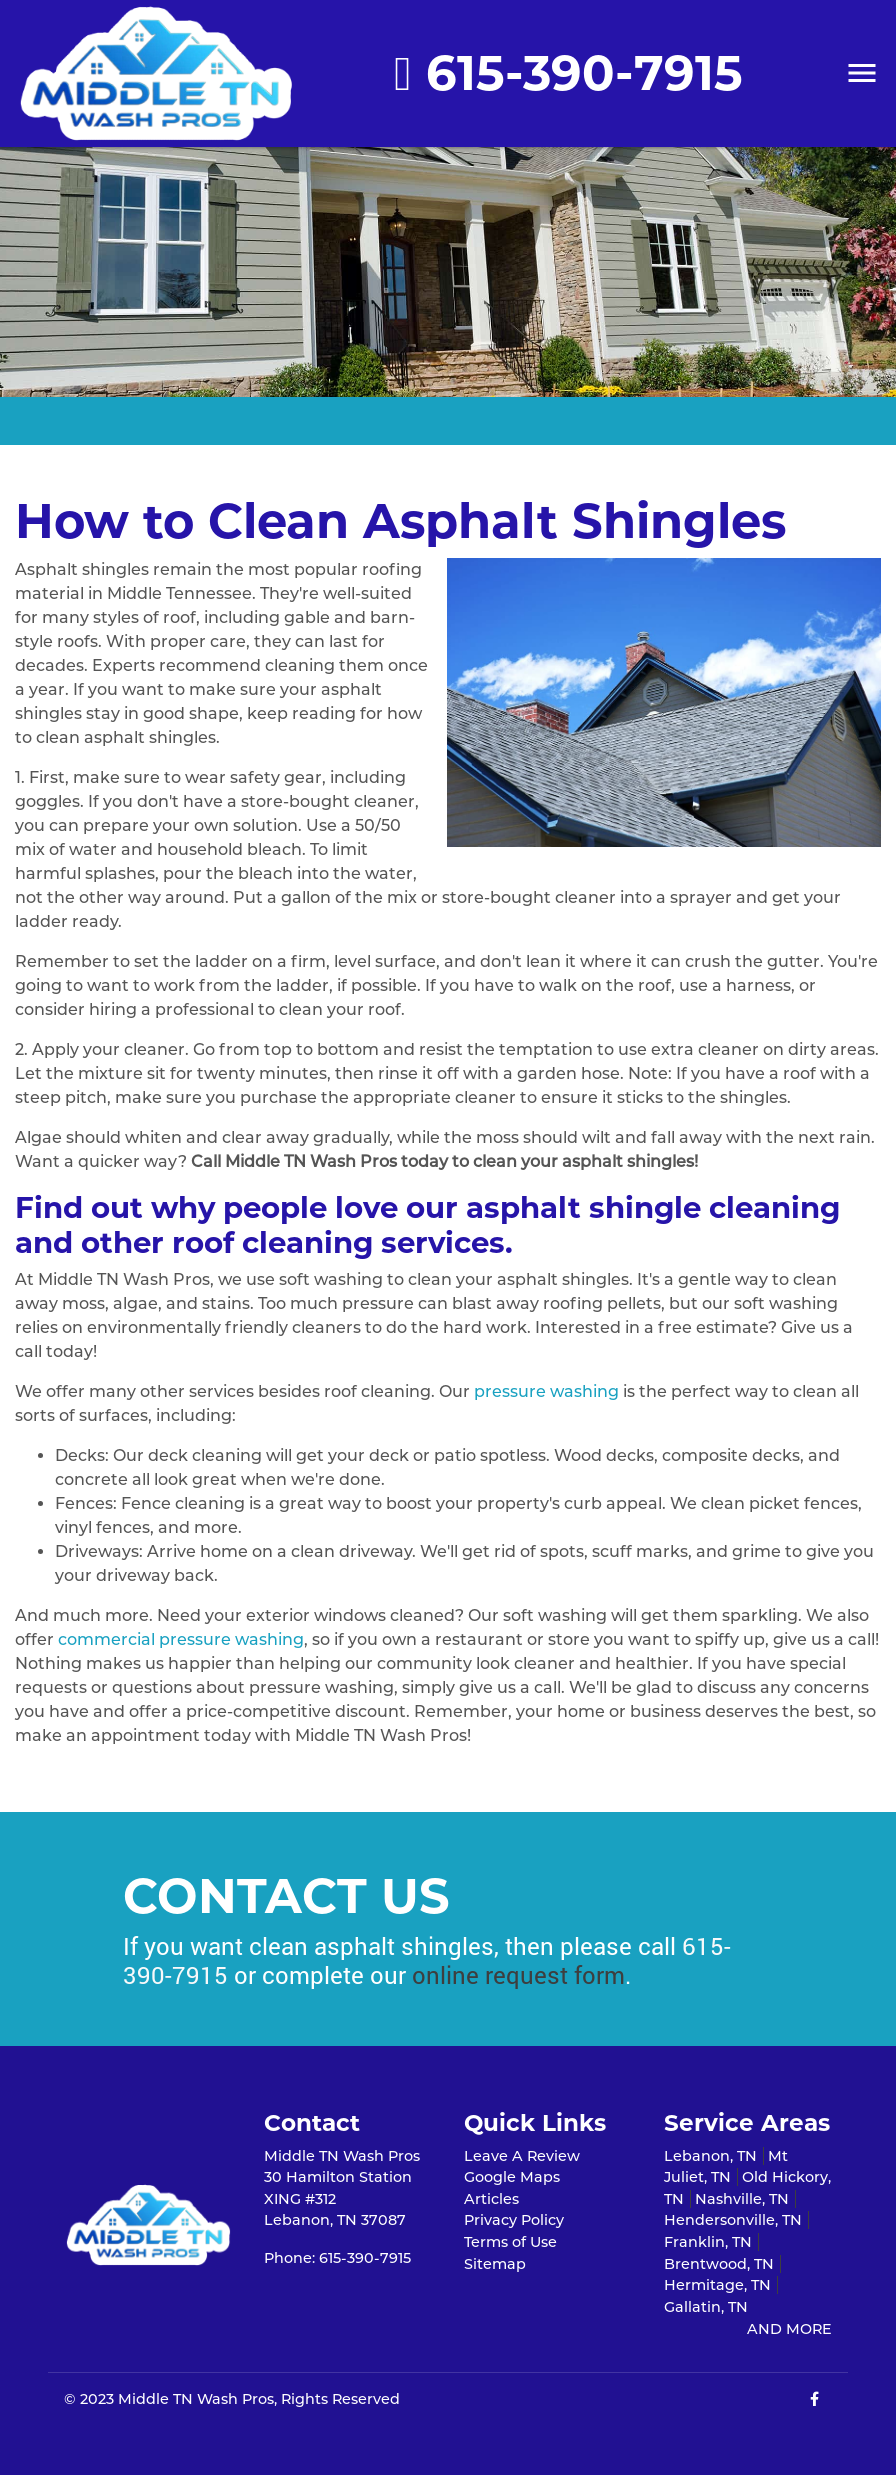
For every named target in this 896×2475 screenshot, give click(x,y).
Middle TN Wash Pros (196, 2399)
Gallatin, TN (706, 2307)
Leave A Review (522, 2156)
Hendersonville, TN (733, 2220)
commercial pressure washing (181, 1639)
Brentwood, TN (719, 2264)
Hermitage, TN (717, 2285)
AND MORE (789, 2329)
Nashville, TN (742, 2199)
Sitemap (495, 2264)
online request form (518, 1975)
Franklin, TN (708, 2242)
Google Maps (512, 2177)
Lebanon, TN (710, 2156)
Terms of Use (510, 2242)
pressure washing (546, 1391)
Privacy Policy (514, 2220)
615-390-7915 (568, 73)
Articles (491, 2199)
